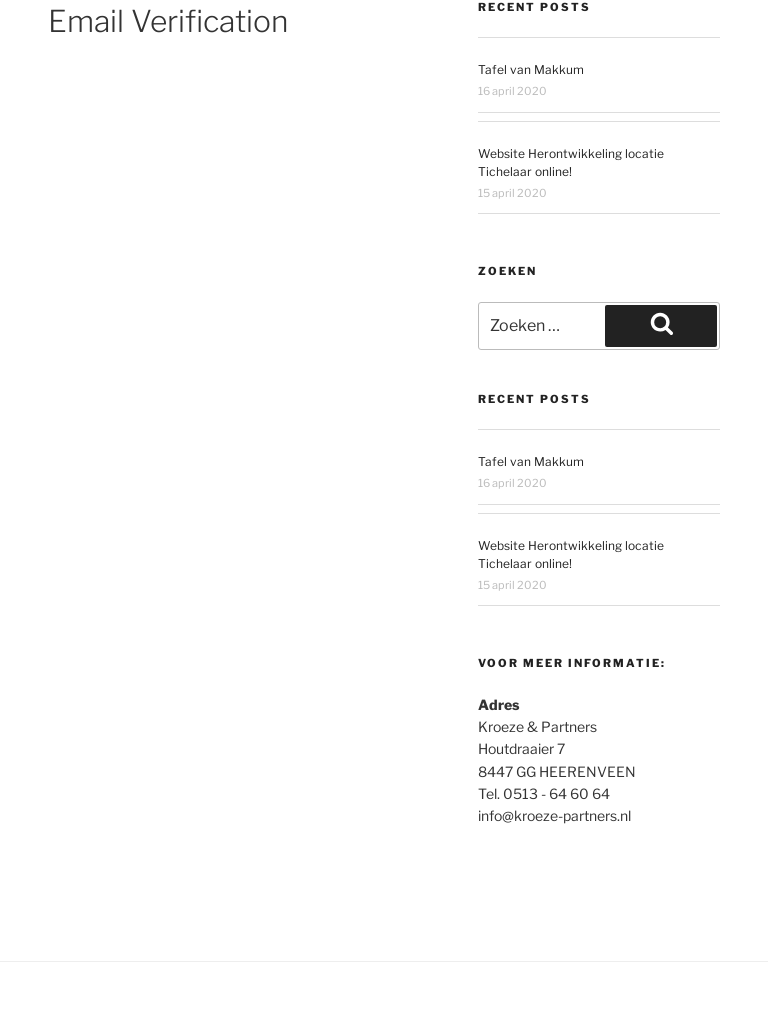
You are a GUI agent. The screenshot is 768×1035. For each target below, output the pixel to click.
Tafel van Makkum (531, 69)
